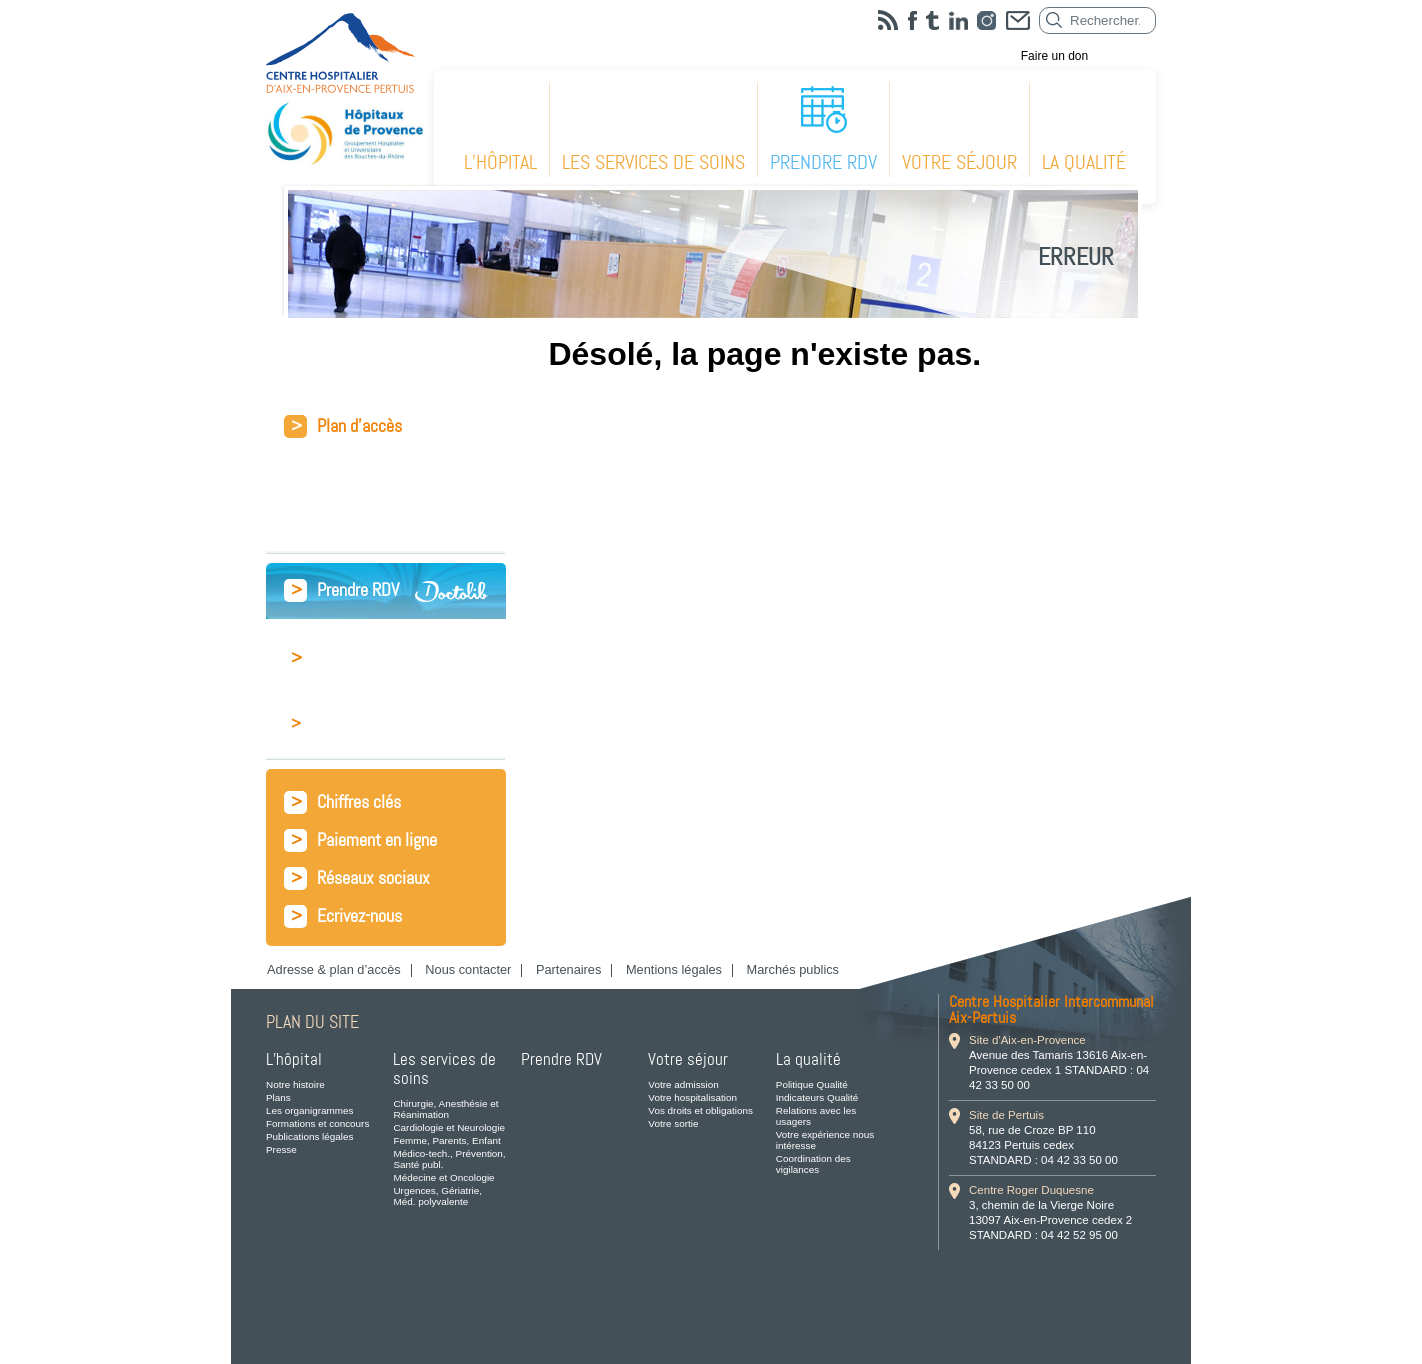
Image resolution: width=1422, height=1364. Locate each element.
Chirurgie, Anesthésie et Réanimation (445, 1109)
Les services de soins (653, 162)
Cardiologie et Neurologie (449, 1127)
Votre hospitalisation (692, 1097)
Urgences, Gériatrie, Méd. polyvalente (437, 1196)
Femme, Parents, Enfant (446, 1140)
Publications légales (309, 1136)
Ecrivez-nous (343, 916)
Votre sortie (673, 1123)
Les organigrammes (309, 1110)
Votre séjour (959, 162)
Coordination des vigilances (813, 1164)
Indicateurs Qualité (817, 1097)
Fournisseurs (925, 56)
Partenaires (568, 969)
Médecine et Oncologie (443, 1177)
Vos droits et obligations (700, 1110)
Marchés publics (793, 969)
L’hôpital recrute (808, 56)
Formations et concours (317, 1123)
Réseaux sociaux (357, 878)
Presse (281, 1149)
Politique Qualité (812, 1084)
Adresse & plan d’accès (334, 969)
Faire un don (1054, 56)
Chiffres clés (342, 802)
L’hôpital (500, 162)
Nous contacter (468, 969)
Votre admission (683, 1084)
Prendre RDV (823, 162)
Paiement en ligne (360, 840)
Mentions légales (674, 969)
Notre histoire (295, 1084)
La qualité (1084, 162)
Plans (278, 1097)
